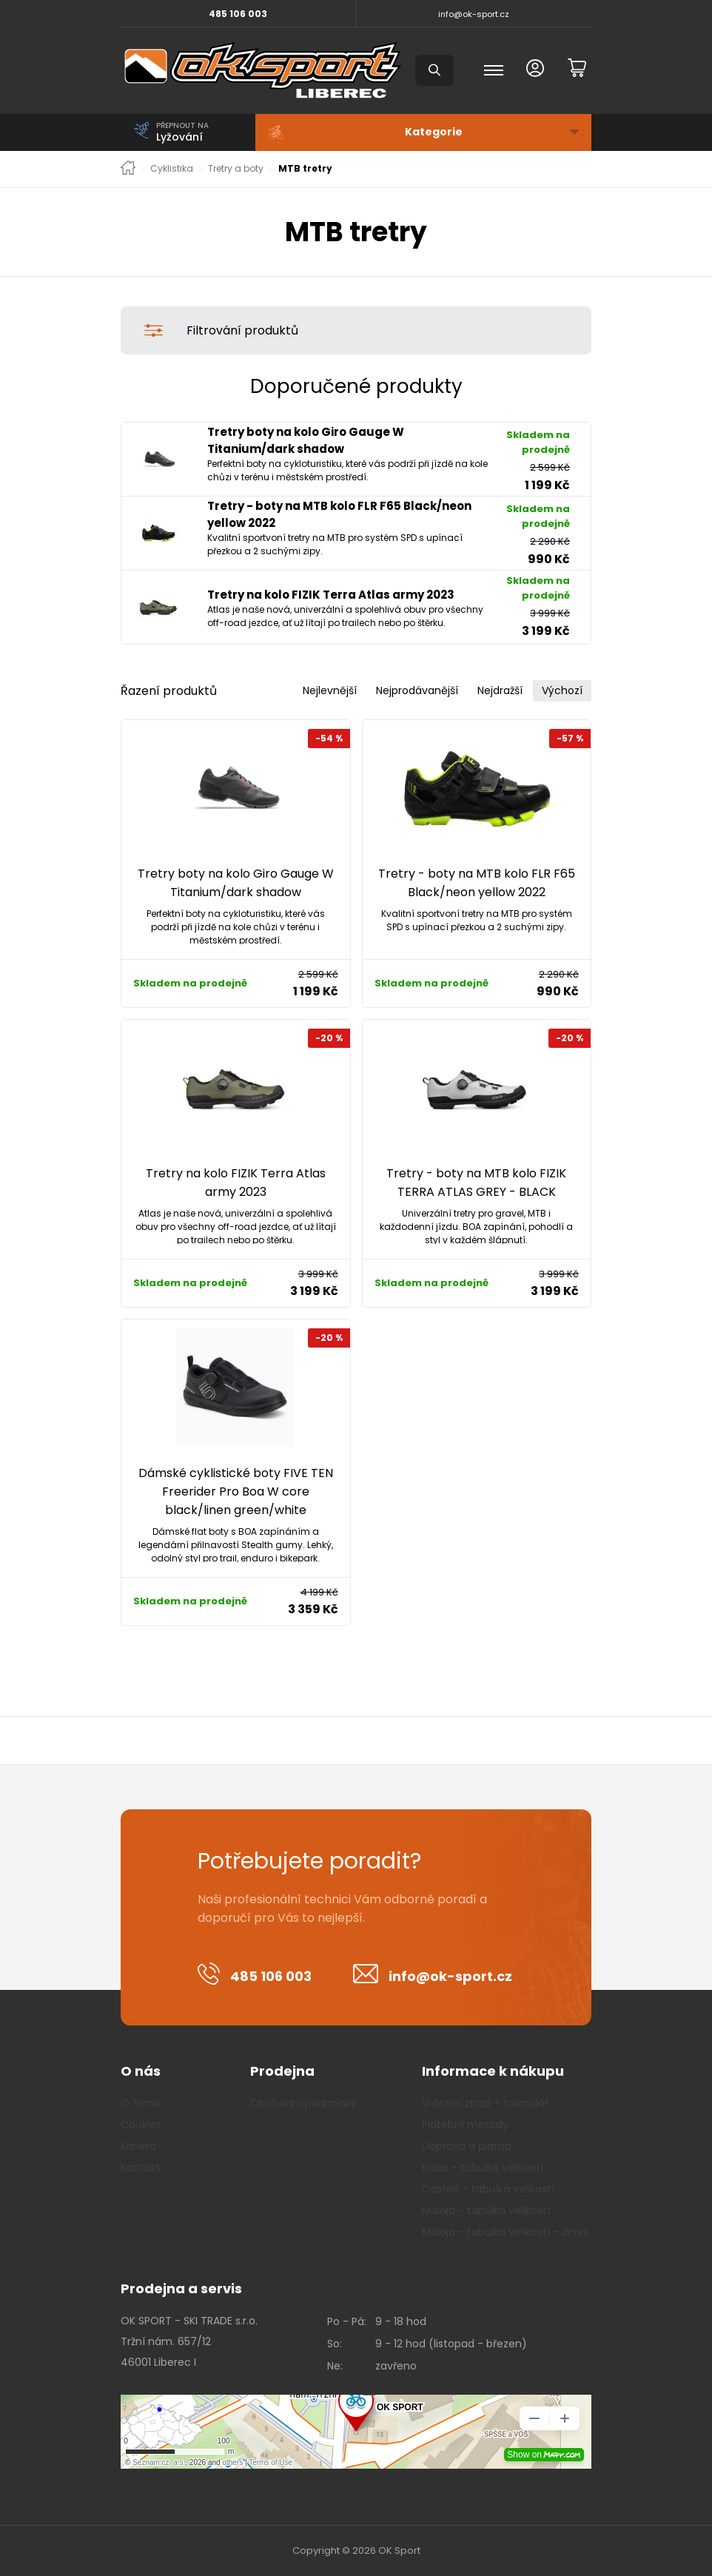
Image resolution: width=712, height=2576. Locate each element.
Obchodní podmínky (303, 2103)
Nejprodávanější (417, 690)
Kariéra (138, 2146)
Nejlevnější (330, 690)
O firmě (141, 2103)
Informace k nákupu (493, 2071)
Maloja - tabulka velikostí (486, 2210)
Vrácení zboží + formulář (485, 2103)
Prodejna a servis (181, 2288)
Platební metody (465, 2124)
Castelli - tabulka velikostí (488, 2189)
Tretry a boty (235, 169)
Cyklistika (171, 169)
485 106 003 (238, 13)
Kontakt (141, 2167)
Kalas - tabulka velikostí (482, 2167)
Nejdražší (500, 690)
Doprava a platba (466, 2146)
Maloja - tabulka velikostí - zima (504, 2231)
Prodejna (282, 2071)
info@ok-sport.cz (473, 14)
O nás (141, 2071)
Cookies (141, 2124)
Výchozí (562, 690)
